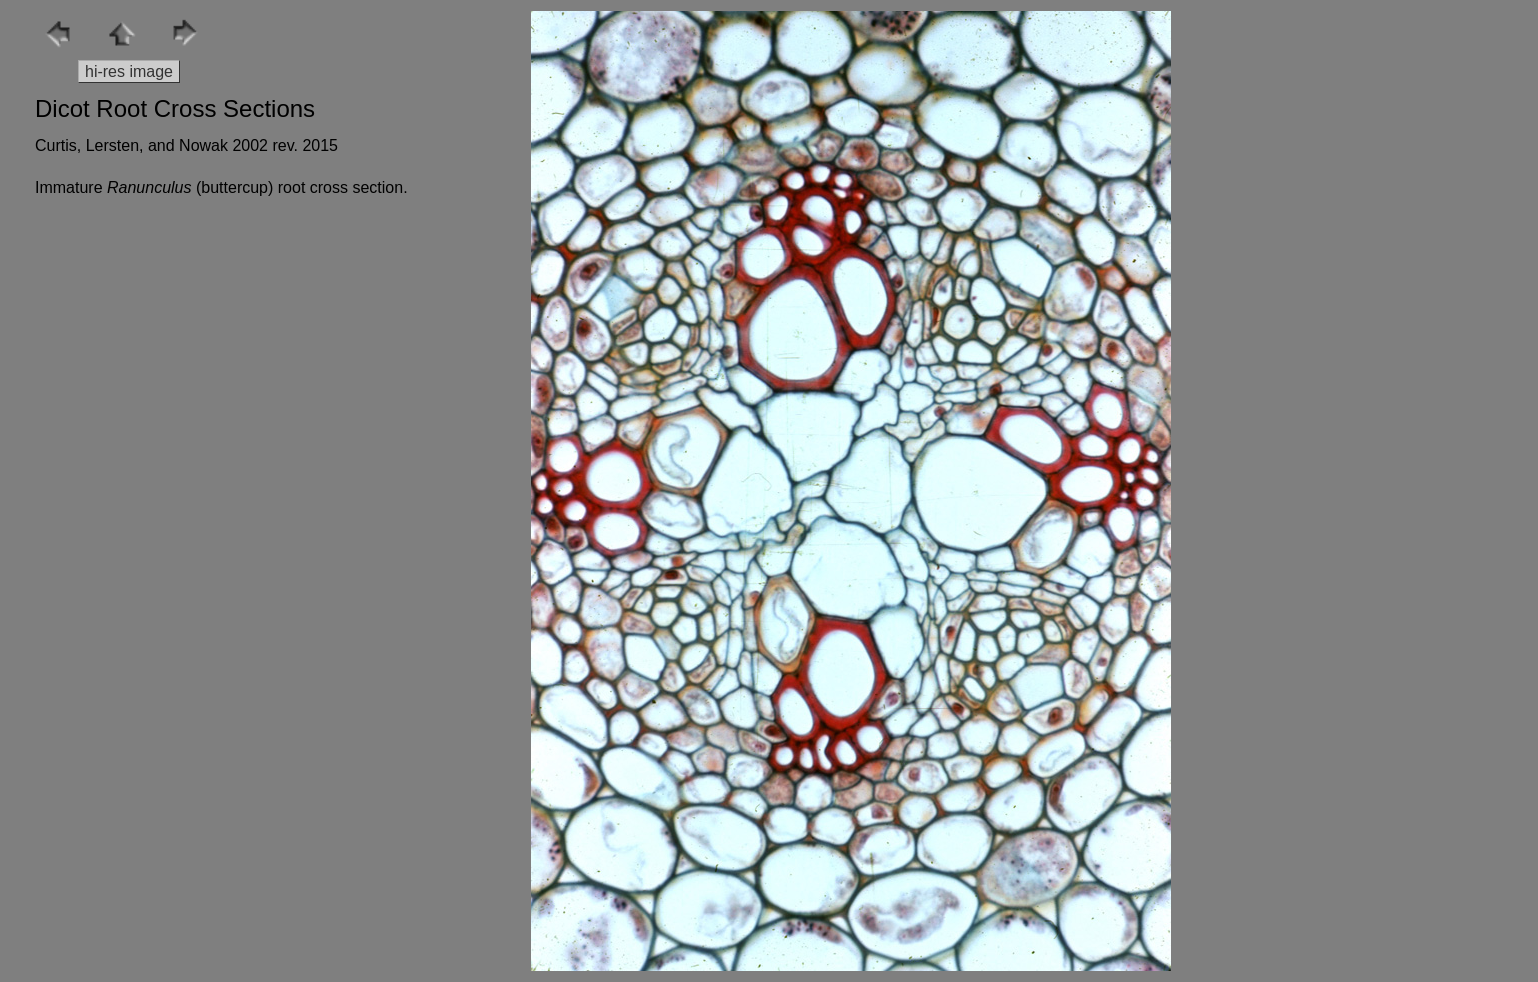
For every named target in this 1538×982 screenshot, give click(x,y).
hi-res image (129, 71)
